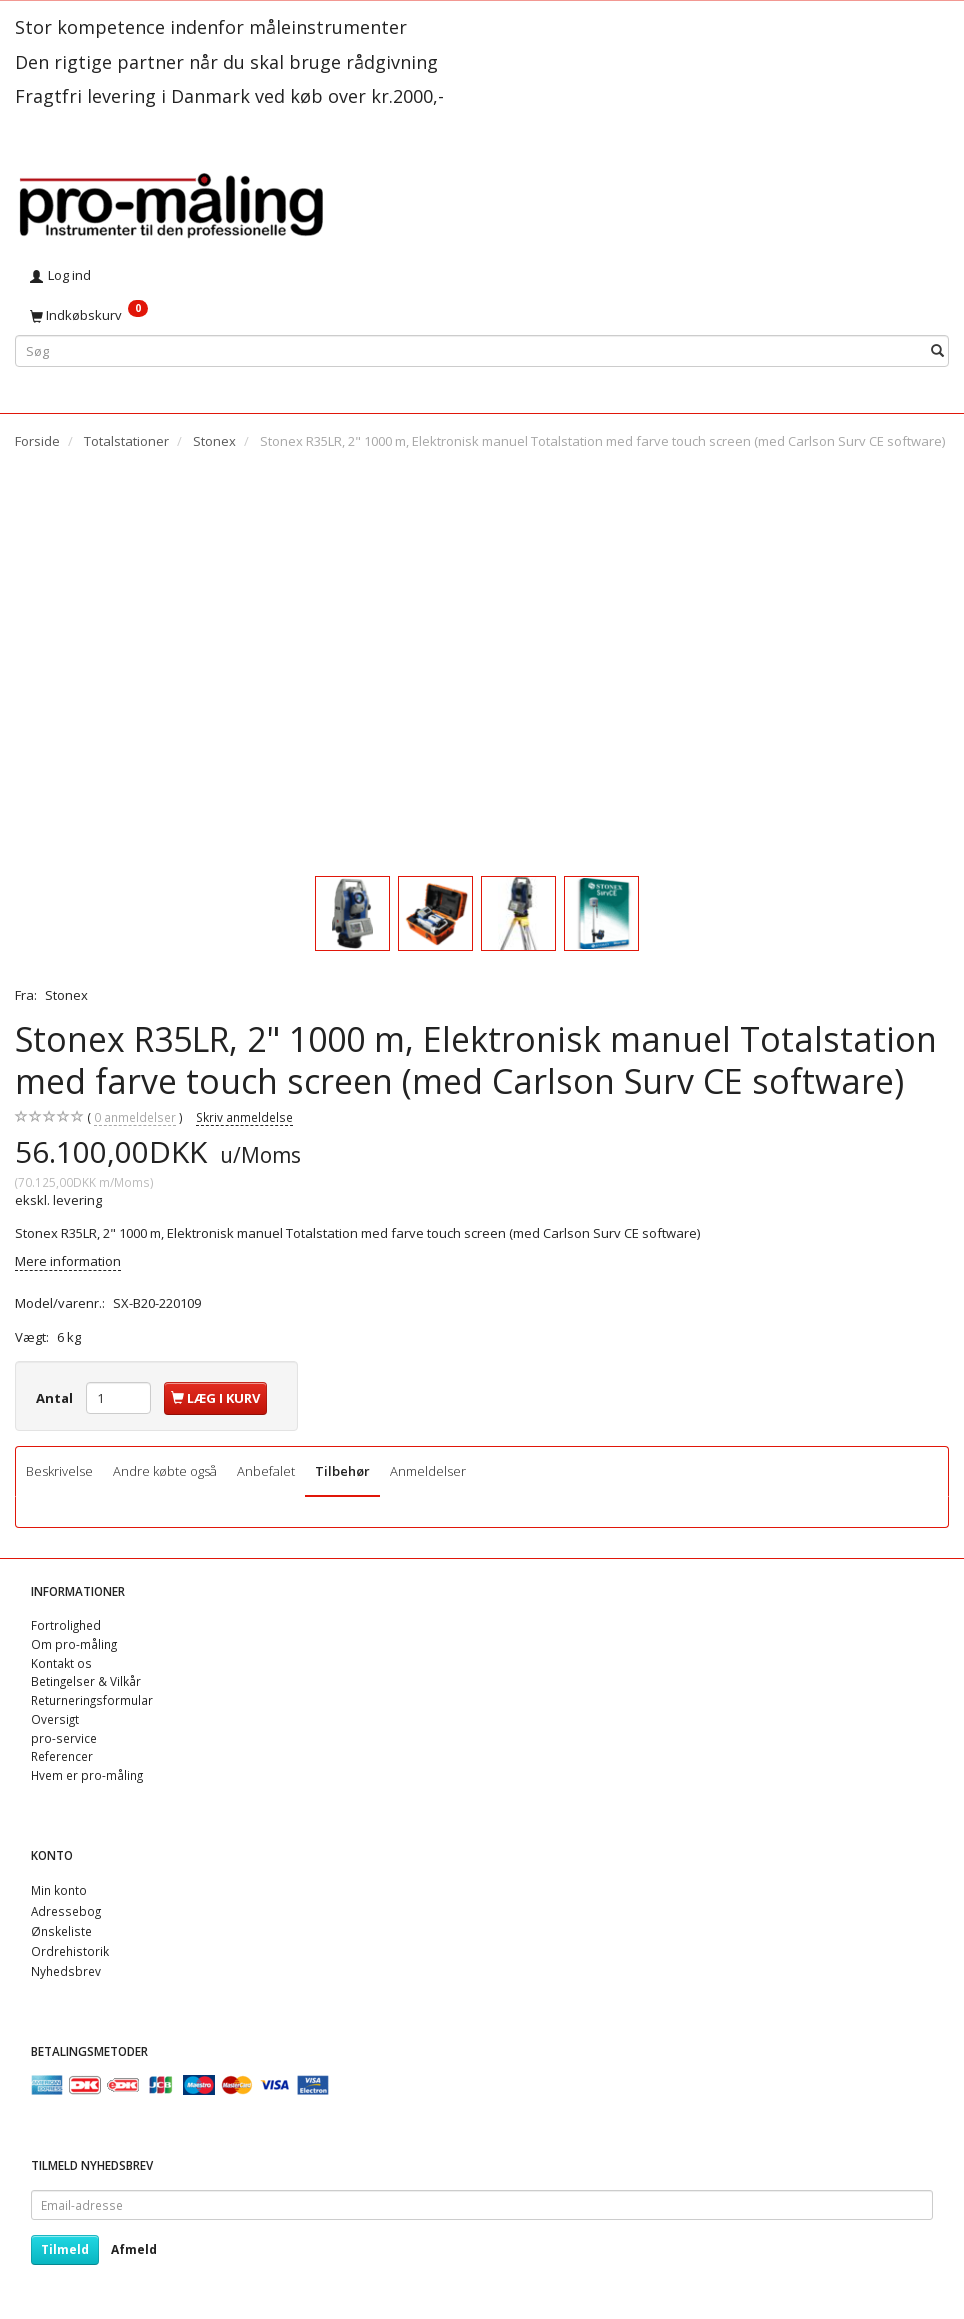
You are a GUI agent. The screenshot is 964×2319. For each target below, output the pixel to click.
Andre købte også (165, 1471)
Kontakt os (61, 1663)
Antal (56, 1398)
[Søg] (937, 350)
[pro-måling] (171, 202)
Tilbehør (342, 1471)
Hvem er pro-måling (87, 1775)
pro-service (64, 1738)
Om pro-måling (74, 1644)
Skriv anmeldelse (244, 1117)
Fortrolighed (66, 1625)
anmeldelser (135, 1117)
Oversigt (55, 1719)
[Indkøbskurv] (482, 315)
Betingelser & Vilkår (86, 1681)
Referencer (62, 1756)
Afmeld (134, 2249)
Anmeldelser (428, 1471)
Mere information (68, 1261)
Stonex (66, 995)
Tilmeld (65, 2249)
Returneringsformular (92, 1700)
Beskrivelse (59, 1471)
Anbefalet (266, 1471)
